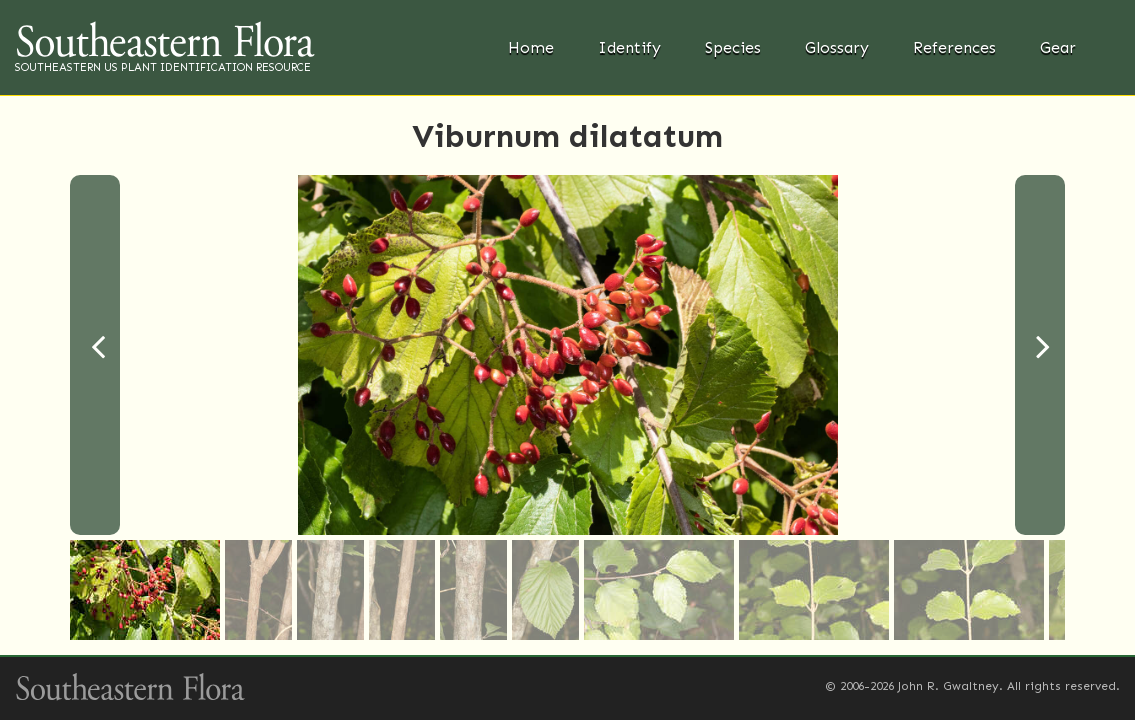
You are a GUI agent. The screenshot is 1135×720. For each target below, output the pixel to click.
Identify (629, 47)
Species (733, 47)
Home (531, 47)
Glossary (837, 47)
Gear (1058, 47)
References (954, 47)
